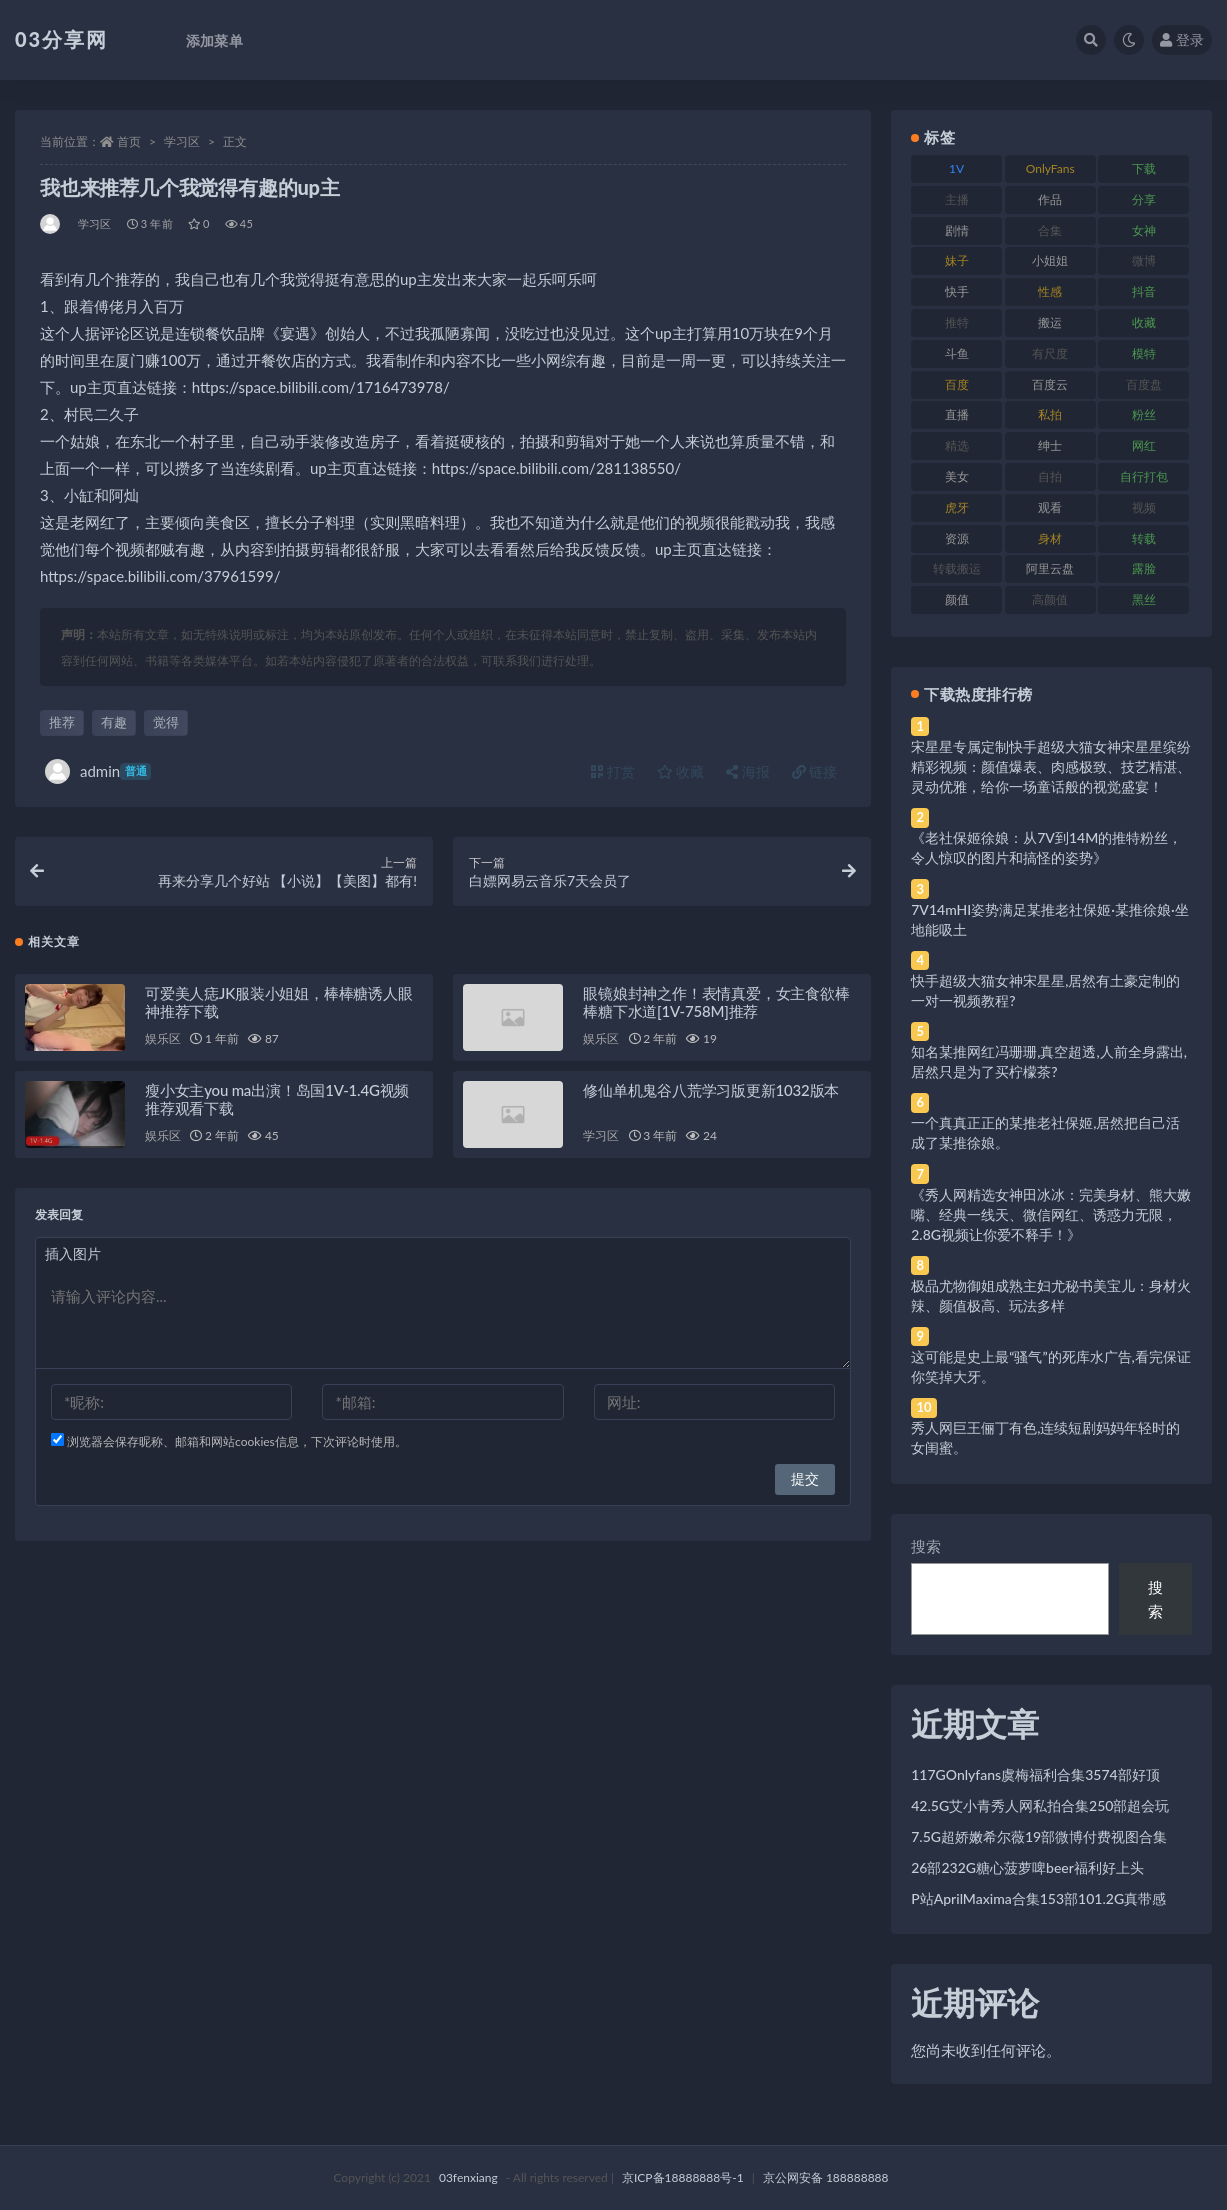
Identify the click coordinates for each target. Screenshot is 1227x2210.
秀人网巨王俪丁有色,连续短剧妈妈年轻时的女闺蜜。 (1045, 1437)
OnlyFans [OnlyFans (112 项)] (1050, 168)
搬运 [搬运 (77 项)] (1050, 322)
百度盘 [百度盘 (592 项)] (1144, 384)
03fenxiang (468, 2177)
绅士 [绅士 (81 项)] (1050, 445)
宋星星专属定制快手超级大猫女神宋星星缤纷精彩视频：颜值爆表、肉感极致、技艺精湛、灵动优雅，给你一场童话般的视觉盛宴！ (1051, 766)
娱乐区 (162, 1039)
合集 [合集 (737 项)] (1050, 230)
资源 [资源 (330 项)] (957, 538)
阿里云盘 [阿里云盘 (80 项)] (1050, 568)
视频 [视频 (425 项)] (1144, 507)
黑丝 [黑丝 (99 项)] (1144, 599)
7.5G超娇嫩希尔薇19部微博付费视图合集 (1039, 1836)
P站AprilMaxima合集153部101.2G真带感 (1038, 1898)
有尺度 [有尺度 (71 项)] (1050, 353)
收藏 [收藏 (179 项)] (1144, 322)
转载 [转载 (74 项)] (1144, 538)
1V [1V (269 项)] (956, 168)
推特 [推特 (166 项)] (957, 322)
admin (98, 771)
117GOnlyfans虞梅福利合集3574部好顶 (1035, 1774)
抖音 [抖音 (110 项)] (1144, 291)
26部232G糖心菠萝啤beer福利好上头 (1027, 1867)
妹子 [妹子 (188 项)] (957, 260)
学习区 (182, 141)
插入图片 (73, 1254)
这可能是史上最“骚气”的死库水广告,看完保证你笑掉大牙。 (1051, 1366)
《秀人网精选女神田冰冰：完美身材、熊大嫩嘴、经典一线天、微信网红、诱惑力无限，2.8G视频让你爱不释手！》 (1051, 1214)
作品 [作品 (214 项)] (1050, 199)
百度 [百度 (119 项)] (957, 384)
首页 (129, 141)
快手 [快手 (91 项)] (957, 291)
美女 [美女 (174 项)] (957, 476)
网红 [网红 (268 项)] (1144, 445)
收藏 (681, 771)
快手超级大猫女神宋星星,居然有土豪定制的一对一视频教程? (1045, 990)
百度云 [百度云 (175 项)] (1050, 384)
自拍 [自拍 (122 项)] (1050, 476)
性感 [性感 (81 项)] (1050, 291)
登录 (1182, 39)
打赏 (613, 771)
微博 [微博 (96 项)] (1144, 260)
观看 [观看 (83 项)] (1050, 507)
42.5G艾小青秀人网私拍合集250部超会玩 (1040, 1805)
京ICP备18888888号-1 (683, 2177)
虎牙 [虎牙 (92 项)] (957, 507)
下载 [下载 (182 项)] (1144, 168)
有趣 (114, 722)
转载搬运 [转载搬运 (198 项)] (957, 568)
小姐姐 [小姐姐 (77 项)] (1050, 260)
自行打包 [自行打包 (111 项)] (1144, 476)
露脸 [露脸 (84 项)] (1144, 568)
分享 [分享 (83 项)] (1144, 199)
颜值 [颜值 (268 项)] (957, 599)
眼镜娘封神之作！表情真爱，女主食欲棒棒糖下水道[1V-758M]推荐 (716, 1003)
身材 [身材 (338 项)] (1050, 538)
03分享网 (61, 39)
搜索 (926, 1546)
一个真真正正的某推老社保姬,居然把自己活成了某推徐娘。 (1045, 1132)
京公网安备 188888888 (826, 2177)
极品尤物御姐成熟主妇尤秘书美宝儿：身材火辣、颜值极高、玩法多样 (1051, 1295)
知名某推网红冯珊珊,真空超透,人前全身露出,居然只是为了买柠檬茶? (1049, 1061)
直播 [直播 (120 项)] (957, 414)
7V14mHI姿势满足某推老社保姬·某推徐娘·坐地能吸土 (1049, 919)
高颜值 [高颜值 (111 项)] (1050, 599)
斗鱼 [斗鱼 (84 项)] (957, 353)
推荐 (62, 722)
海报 (748, 771)
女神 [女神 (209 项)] (1144, 230)
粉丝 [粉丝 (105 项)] (1144, 414)
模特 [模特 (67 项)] (1144, 353)
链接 (815, 771)
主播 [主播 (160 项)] (957, 199)
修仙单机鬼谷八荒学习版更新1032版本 (711, 1091)
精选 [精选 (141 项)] (957, 445)
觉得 (166, 722)
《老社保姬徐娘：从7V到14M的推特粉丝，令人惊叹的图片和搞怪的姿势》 (1046, 847)
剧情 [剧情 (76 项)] (957, 230)
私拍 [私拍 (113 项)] (1050, 414)
